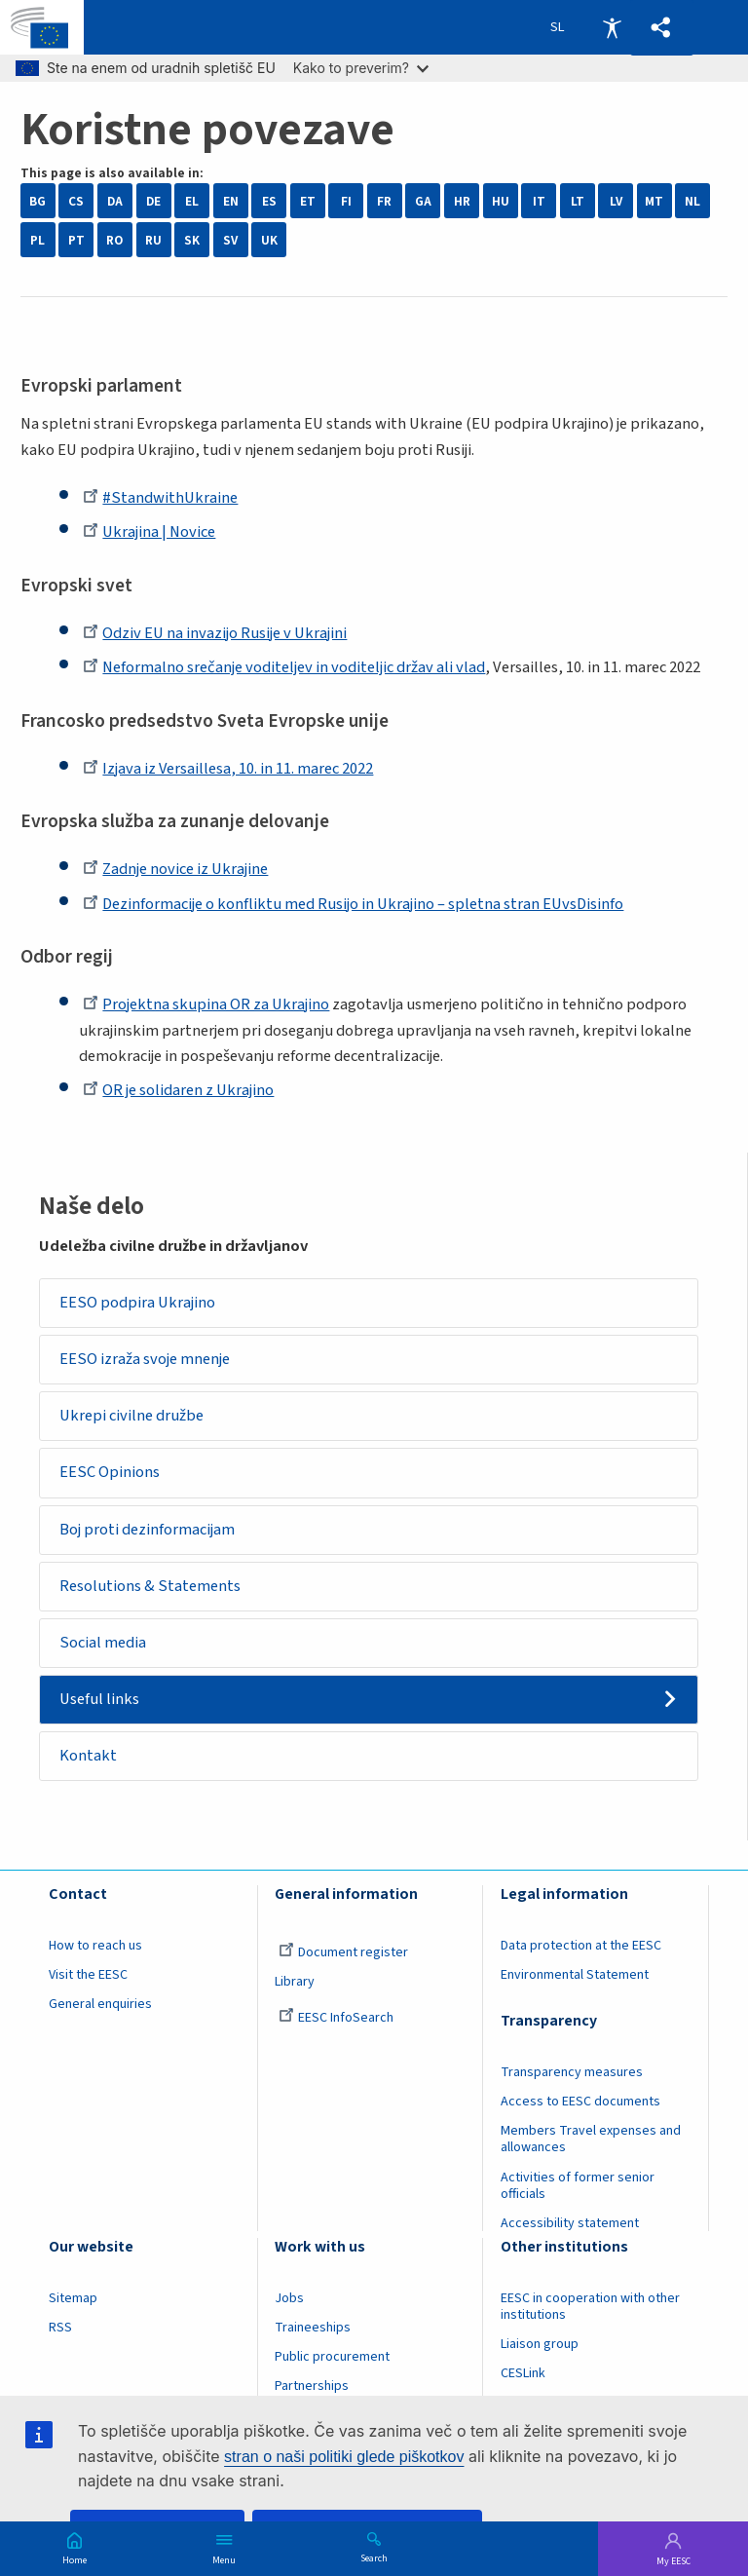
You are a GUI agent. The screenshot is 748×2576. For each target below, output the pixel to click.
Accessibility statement (570, 2224)
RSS (60, 2328)
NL (692, 201)
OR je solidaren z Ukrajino (178, 1090)
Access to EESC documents (580, 2103)
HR (462, 201)
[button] (661, 28)
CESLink (523, 2374)
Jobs (289, 2299)
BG (37, 201)
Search (374, 2557)
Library (295, 1983)
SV (230, 240)
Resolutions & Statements (151, 1587)
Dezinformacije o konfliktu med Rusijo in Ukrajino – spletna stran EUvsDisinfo (353, 904)
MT (654, 201)
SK (192, 240)
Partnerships (312, 2388)
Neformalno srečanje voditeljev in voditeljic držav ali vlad (284, 667)
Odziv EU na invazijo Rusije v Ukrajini (215, 633)
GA (423, 201)
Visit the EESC (88, 1977)
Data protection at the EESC (581, 1947)
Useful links (100, 1700)
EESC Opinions (110, 1473)
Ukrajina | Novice (149, 532)
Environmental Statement (575, 1977)
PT (76, 240)
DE (153, 201)
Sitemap (73, 2299)
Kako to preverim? (361, 67)
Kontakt (89, 1757)
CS (76, 201)
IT (539, 201)
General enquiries (100, 2006)
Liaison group (540, 2345)
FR (384, 201)
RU (153, 240)
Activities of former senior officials (577, 2187)
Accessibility (611, 27)
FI (346, 201)
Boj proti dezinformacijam (148, 1529)
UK (269, 240)
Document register (343, 1954)
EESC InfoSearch (336, 2019)
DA (115, 201)
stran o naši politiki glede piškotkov (344, 2456)
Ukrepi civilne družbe (132, 1416)
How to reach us (95, 1947)
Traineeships (313, 2328)
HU (500, 201)
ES (269, 201)
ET (308, 201)
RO (114, 240)
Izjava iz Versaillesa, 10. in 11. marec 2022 (228, 768)
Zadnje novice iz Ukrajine (175, 869)
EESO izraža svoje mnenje (145, 1359)
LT (577, 201)
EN (231, 201)
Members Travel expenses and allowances (591, 2141)
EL (192, 201)
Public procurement (332, 2358)
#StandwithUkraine (160, 498)
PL (37, 240)
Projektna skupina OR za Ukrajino (206, 1004)
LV (616, 201)
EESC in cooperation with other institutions (590, 2308)
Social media (103, 1643)
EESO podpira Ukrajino (138, 1302)
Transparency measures (572, 2074)
